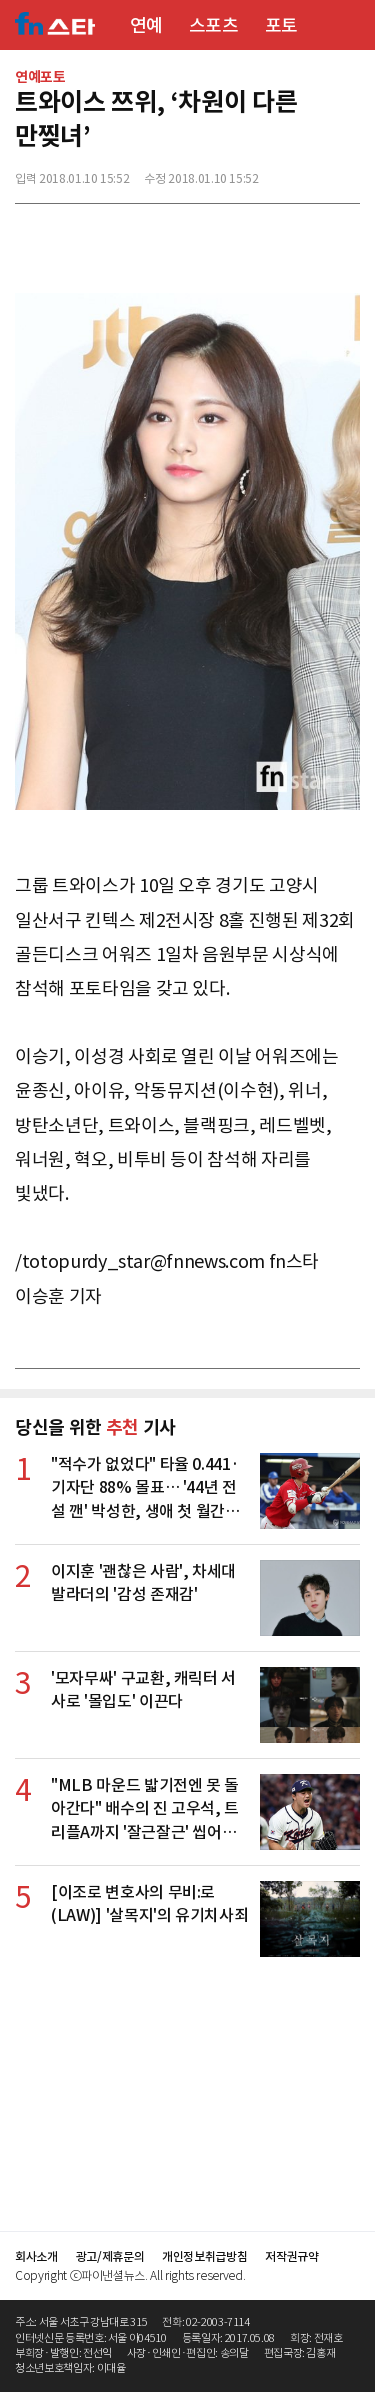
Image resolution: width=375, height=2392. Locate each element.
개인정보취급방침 (204, 2256)
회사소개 (36, 2256)
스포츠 (214, 25)
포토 (281, 25)
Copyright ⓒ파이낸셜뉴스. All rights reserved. (130, 2275)
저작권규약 (291, 2256)
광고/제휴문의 (110, 2256)
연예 (146, 25)
